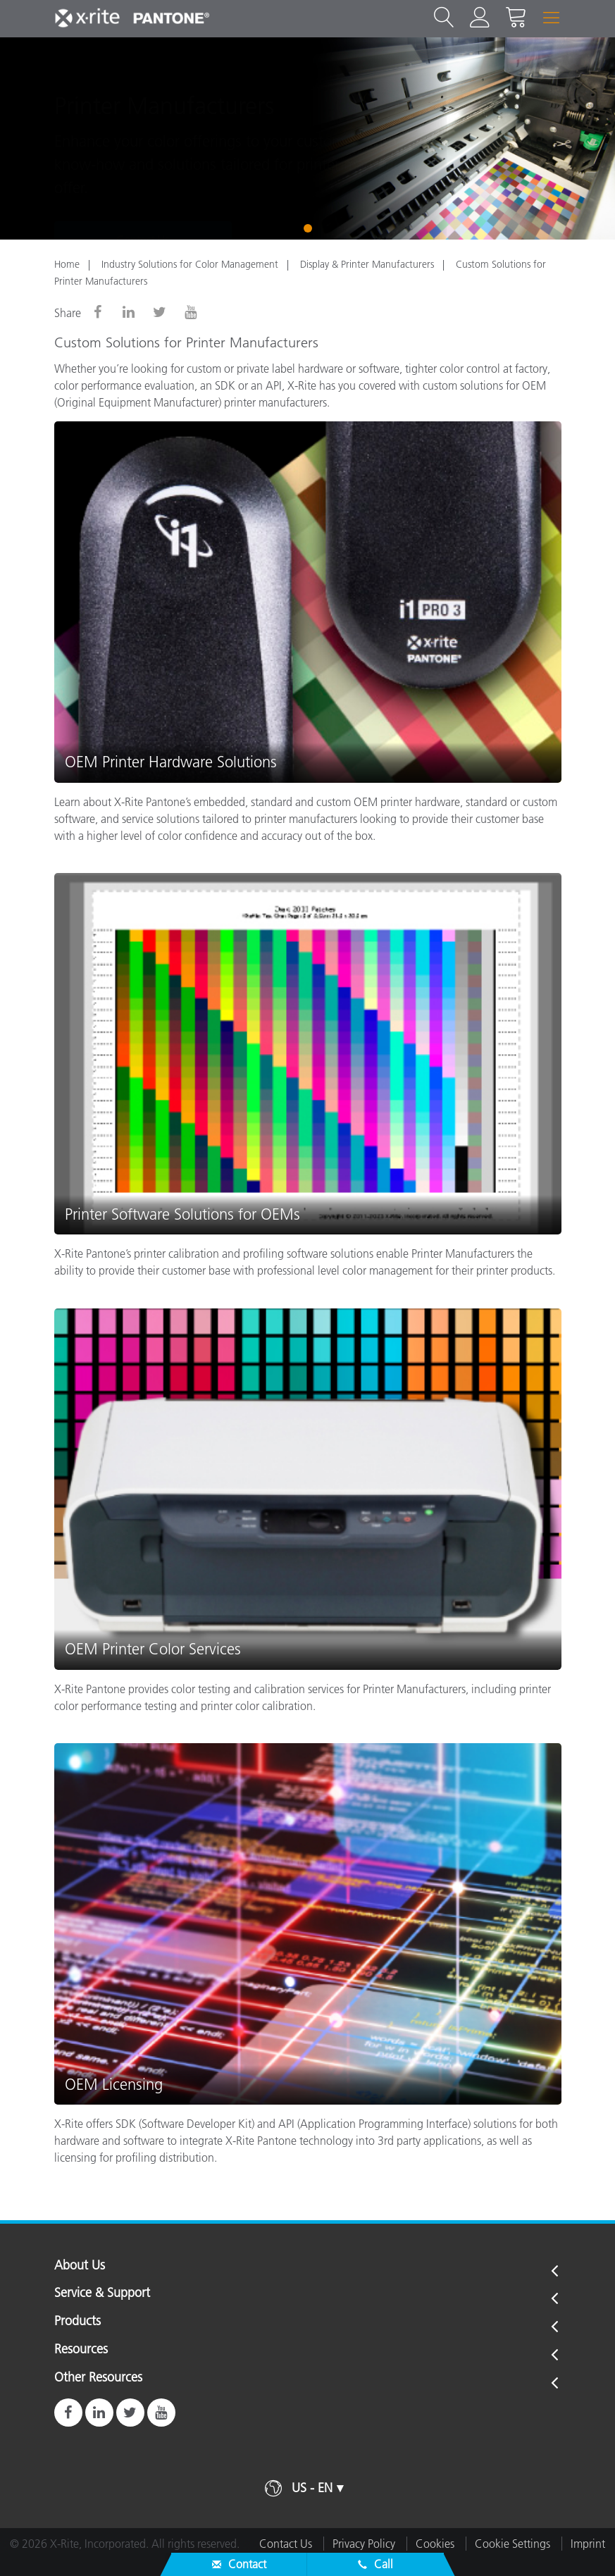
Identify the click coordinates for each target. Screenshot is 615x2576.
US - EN (312, 2488)
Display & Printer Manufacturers (367, 264)
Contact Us (142, 194)
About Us (79, 2266)
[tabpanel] (307, 138)
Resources (81, 2350)
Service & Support (102, 2293)
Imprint (588, 2544)
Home (67, 264)
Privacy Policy (364, 2544)
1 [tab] (308, 228)
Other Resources (98, 2378)
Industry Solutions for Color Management (189, 264)
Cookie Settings (512, 2544)
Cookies (435, 2544)
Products (77, 2322)
